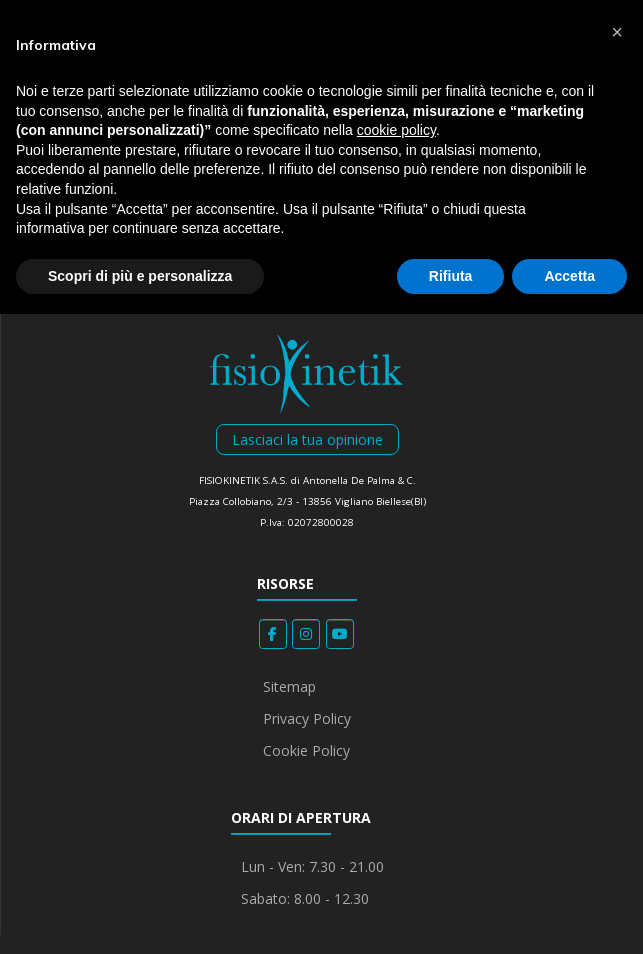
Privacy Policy (307, 718)
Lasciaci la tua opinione (307, 439)
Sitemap (289, 686)
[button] (617, 32)
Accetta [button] (569, 276)
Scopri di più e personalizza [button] (140, 276)
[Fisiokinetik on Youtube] (340, 634)
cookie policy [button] (396, 130)
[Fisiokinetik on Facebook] (273, 634)
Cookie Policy (306, 750)
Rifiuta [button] (451, 276)
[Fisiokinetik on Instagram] (306, 634)
